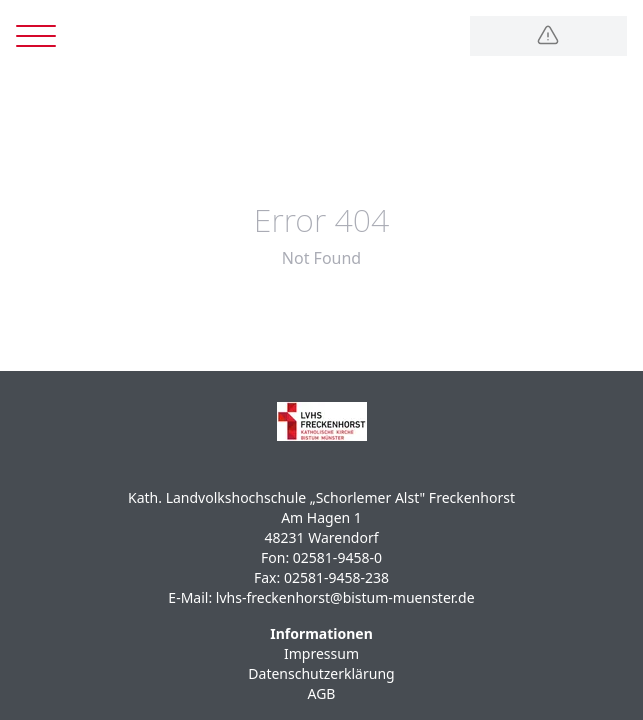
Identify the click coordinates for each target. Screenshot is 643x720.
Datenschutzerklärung (321, 673)
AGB (322, 693)
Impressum (321, 653)
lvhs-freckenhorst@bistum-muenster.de (345, 597)
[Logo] (548, 36)
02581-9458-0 (337, 557)
